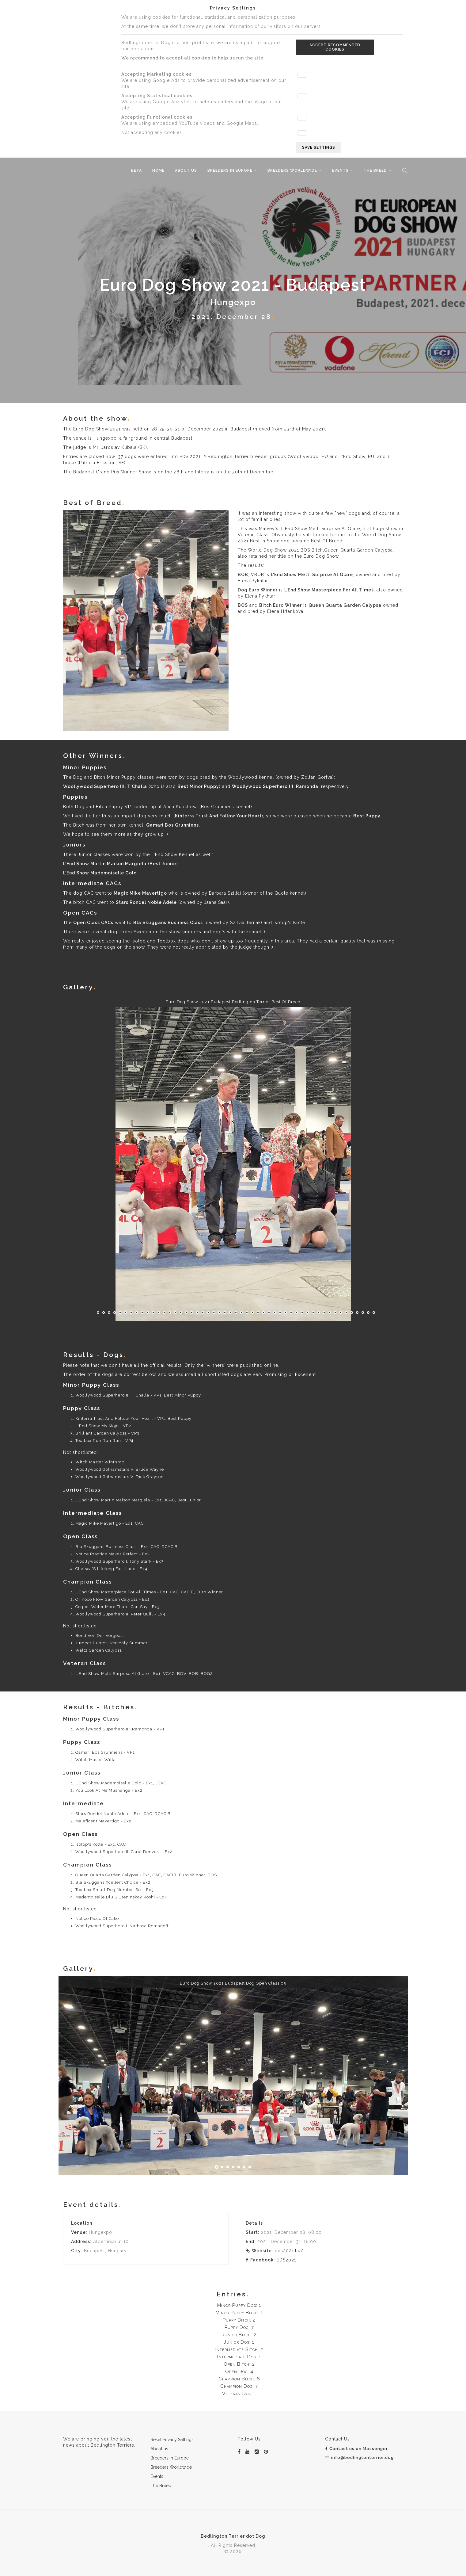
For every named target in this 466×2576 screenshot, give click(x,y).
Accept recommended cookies (334, 47)
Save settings (318, 147)
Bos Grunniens (217, 806)
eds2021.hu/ (289, 2250)
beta (136, 170)
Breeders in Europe (229, 170)
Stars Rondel (131, 902)
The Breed (375, 170)
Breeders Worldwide (292, 170)
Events (340, 170)
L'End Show (284, 574)
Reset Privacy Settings (172, 2439)
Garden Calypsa (362, 605)
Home (158, 170)
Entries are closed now (89, 456)
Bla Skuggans (149, 922)
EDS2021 (286, 2259)
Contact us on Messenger (356, 2448)
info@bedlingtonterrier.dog (359, 2457)
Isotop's (283, 922)
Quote (281, 893)
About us (186, 170)
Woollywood (242, 777)
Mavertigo (154, 893)
